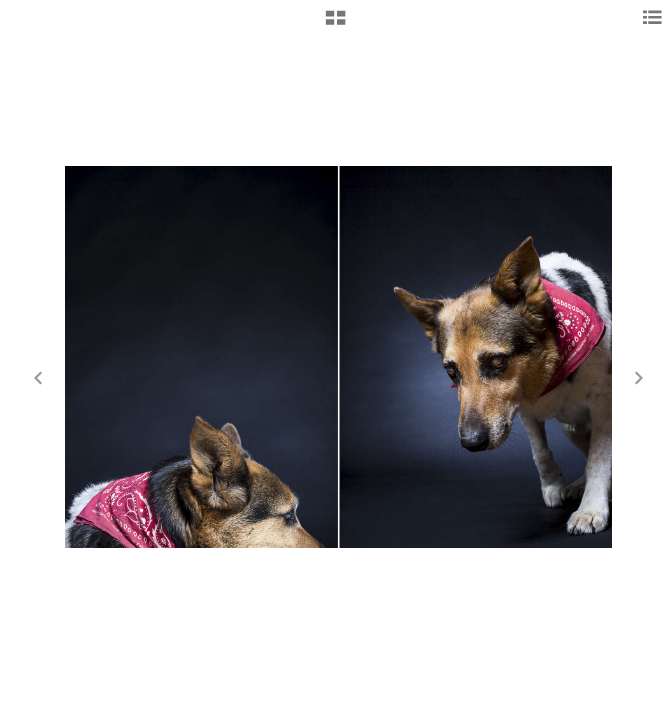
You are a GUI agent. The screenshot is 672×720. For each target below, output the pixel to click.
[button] (335, 25)
